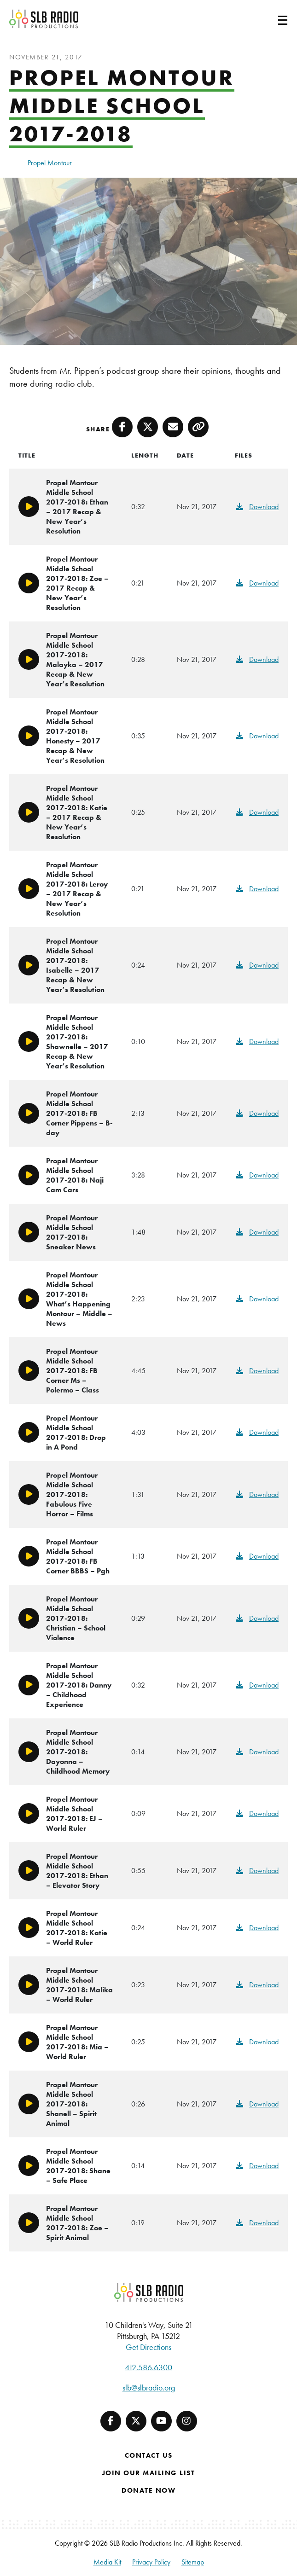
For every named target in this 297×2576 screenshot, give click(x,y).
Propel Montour (50, 163)
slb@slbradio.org (148, 2387)
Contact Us (149, 2455)
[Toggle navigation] (271, 19)
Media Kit (107, 2562)
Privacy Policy (151, 2562)
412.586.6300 (148, 2367)
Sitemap (192, 2562)
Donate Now (148, 2490)
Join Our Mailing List (148, 2472)
